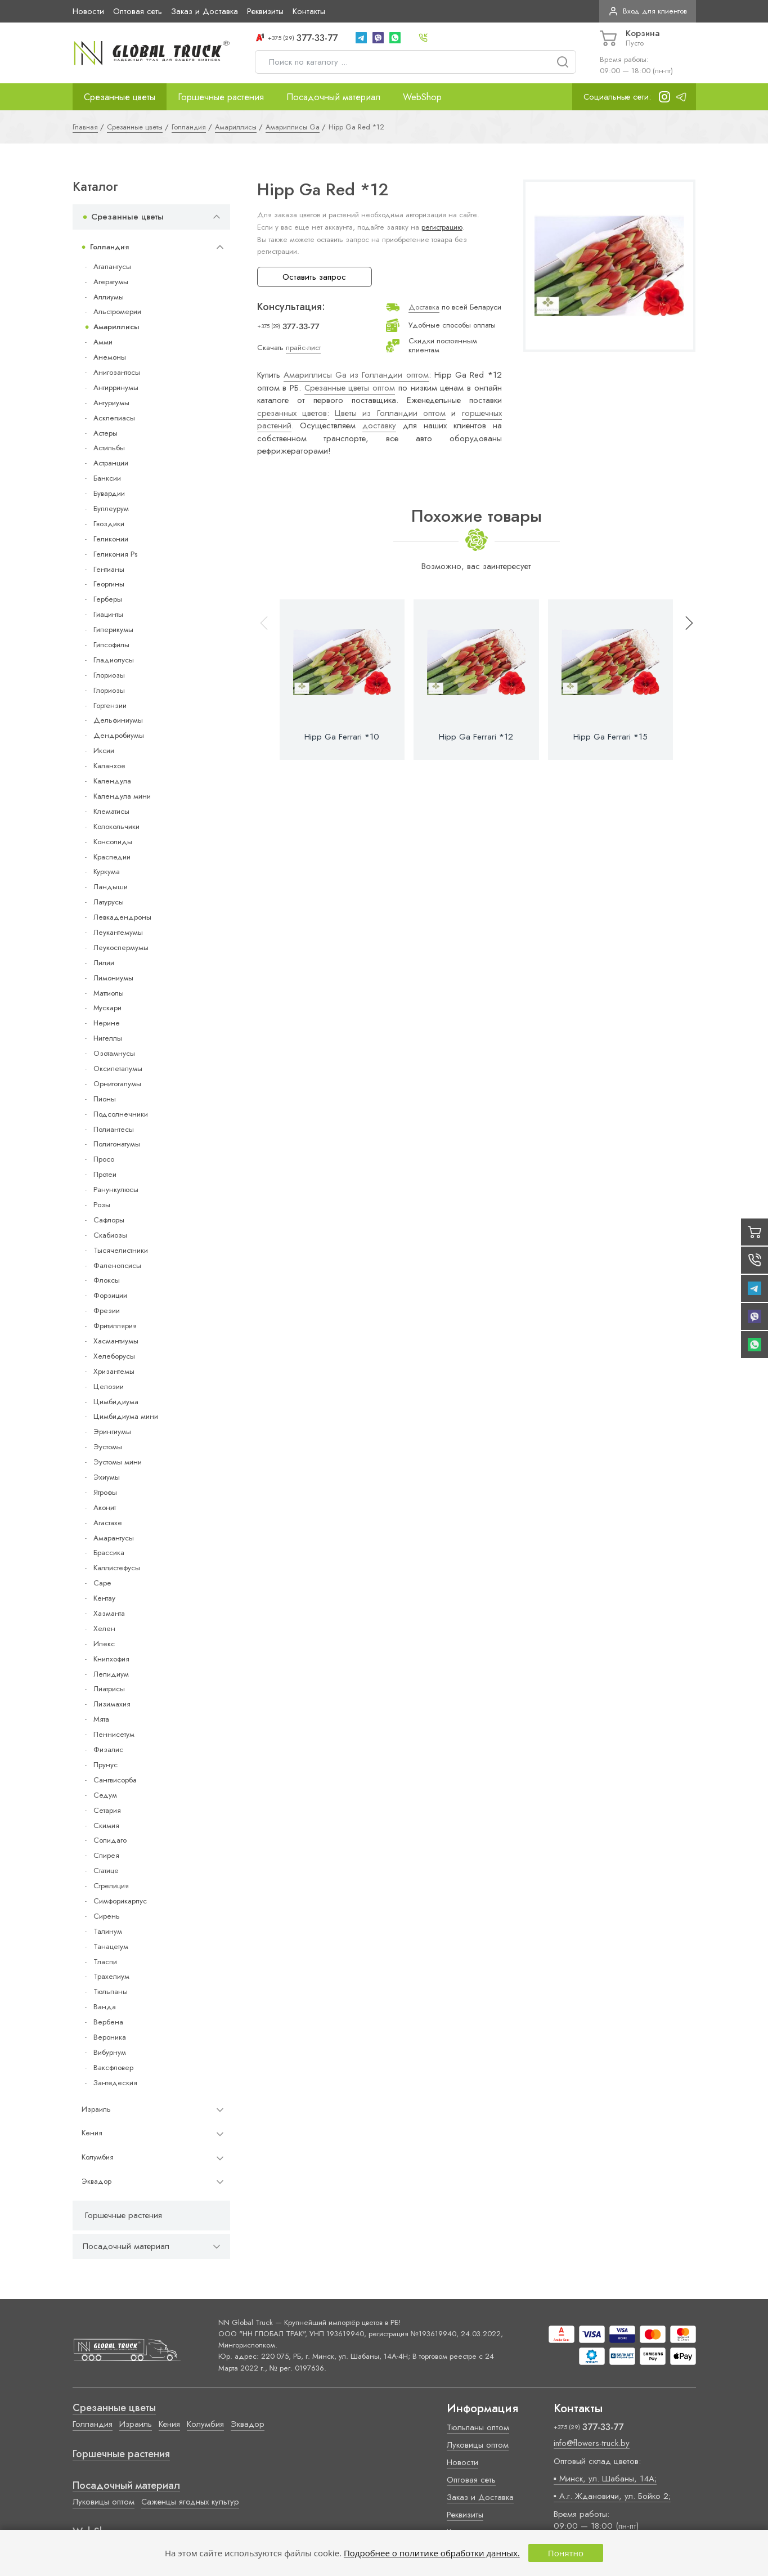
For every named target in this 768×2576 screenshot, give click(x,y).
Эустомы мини (117, 1462)
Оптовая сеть (137, 11)
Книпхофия (111, 1659)
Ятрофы (105, 1492)
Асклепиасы (114, 418)
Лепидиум (111, 1674)
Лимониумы (113, 978)
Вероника (109, 2037)
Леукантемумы (118, 932)
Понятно (565, 2553)
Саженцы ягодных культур (190, 2502)
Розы (101, 1204)
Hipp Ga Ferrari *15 (610, 737)
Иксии (103, 750)
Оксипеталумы (117, 1068)
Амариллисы (116, 326)
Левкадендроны (122, 917)
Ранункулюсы (115, 1189)
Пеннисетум (113, 1734)
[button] (684, 679)
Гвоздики (108, 523)
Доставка (423, 307)
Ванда (104, 2006)
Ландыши (110, 886)
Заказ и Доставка (204, 11)
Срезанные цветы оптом (349, 388)
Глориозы (109, 675)
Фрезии (106, 1310)
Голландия (109, 246)
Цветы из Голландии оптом (390, 413)
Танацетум (110, 1946)
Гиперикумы (113, 629)
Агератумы (110, 281)
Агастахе (107, 1522)
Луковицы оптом (103, 2502)
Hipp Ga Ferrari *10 (341, 737)
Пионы (104, 1099)
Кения (92, 2132)
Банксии (107, 478)
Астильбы (109, 447)
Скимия (106, 1825)
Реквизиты (265, 11)
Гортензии (110, 705)
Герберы (107, 599)
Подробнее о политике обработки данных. (432, 2553)
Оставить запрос (314, 277)
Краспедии (112, 857)
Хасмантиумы (115, 1341)
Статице (106, 1870)
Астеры (105, 433)
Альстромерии (117, 311)
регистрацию (441, 227)
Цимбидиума (115, 1401)
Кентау (104, 1598)
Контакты (309, 11)
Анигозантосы (116, 372)
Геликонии (110, 539)
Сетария (107, 1810)
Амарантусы (113, 1538)
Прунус (105, 1764)
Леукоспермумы (121, 947)
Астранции (110, 463)
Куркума (106, 871)
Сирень (106, 1916)
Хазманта (109, 1613)
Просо (103, 1159)
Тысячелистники (120, 1250)
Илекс (104, 1643)
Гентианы (108, 569)
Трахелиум (111, 1976)
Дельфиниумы (118, 720)
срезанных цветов (292, 413)
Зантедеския (115, 2082)
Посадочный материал (333, 97)
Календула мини (122, 796)
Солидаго (110, 1840)
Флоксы (106, 1280)
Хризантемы (113, 1371)
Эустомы (107, 1446)
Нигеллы (107, 1038)
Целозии (108, 1386)
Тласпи (105, 1961)
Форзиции (110, 1295)
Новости (88, 11)
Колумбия (98, 2157)
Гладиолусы (113, 660)
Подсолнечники (120, 1114)
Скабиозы (110, 1235)
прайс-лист (303, 347)
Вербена (108, 2022)
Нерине (106, 1023)
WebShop (422, 97)
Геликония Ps (115, 554)
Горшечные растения (221, 97)
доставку (379, 425)
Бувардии (109, 493)
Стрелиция (111, 1885)
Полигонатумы (116, 1144)
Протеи (104, 1174)
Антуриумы (111, 402)
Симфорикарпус (120, 1901)
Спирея (106, 1855)
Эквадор (96, 2181)
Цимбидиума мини (125, 1416)
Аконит (104, 1507)
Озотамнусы (114, 1053)
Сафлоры (108, 1220)
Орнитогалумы (117, 1083)
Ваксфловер (113, 2067)
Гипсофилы (111, 644)
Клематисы (111, 811)
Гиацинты (108, 614)
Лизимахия (112, 1704)
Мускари (107, 1007)
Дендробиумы (118, 735)
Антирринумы (115, 387)
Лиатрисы (109, 1688)
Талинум (107, 1931)
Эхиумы (106, 1477)
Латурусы (108, 902)
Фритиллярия (115, 1325)
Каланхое (109, 765)
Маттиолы (108, 993)
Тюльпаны (110, 1991)
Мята (101, 1719)
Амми (103, 342)
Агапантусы (112, 266)
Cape (102, 1583)
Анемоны (109, 357)
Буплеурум (111, 508)
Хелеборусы (114, 1356)
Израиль (96, 2109)
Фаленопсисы (117, 1265)
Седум (105, 1795)
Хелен (104, 1628)
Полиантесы (113, 1129)
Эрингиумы (112, 1431)
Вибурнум (109, 2052)
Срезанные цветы (119, 97)
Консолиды (112, 841)
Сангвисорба (115, 1780)
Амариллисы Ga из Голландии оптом (356, 375)
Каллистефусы (116, 1567)
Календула (112, 781)
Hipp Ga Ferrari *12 (476, 737)
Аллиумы (108, 297)
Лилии (103, 962)
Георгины (108, 584)
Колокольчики (116, 826)
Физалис (108, 1749)
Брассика (108, 1552)
